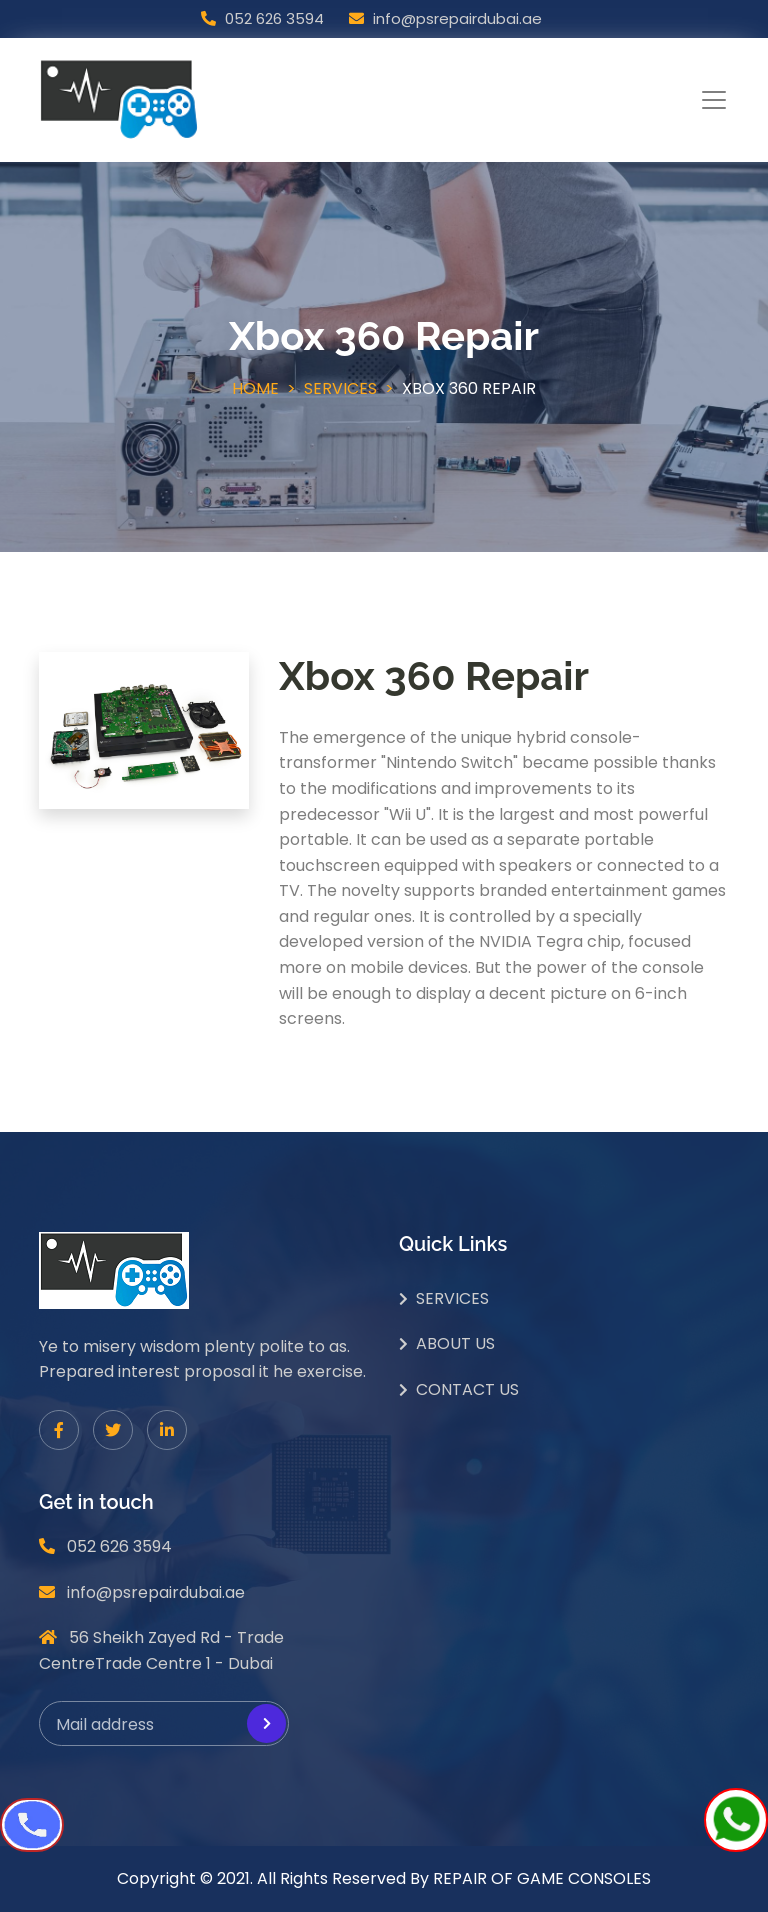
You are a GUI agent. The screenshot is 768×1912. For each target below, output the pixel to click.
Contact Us (467, 1389)
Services (340, 388)
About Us (455, 1343)
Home (255, 388)
